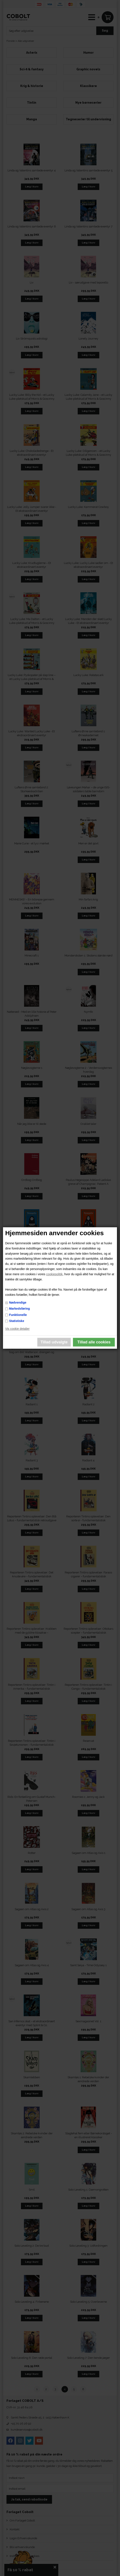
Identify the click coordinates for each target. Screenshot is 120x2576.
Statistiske (16, 1321)
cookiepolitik (54, 1274)
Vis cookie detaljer (17, 1328)
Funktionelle (18, 1315)
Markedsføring (19, 1309)
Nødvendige (17, 1302)
